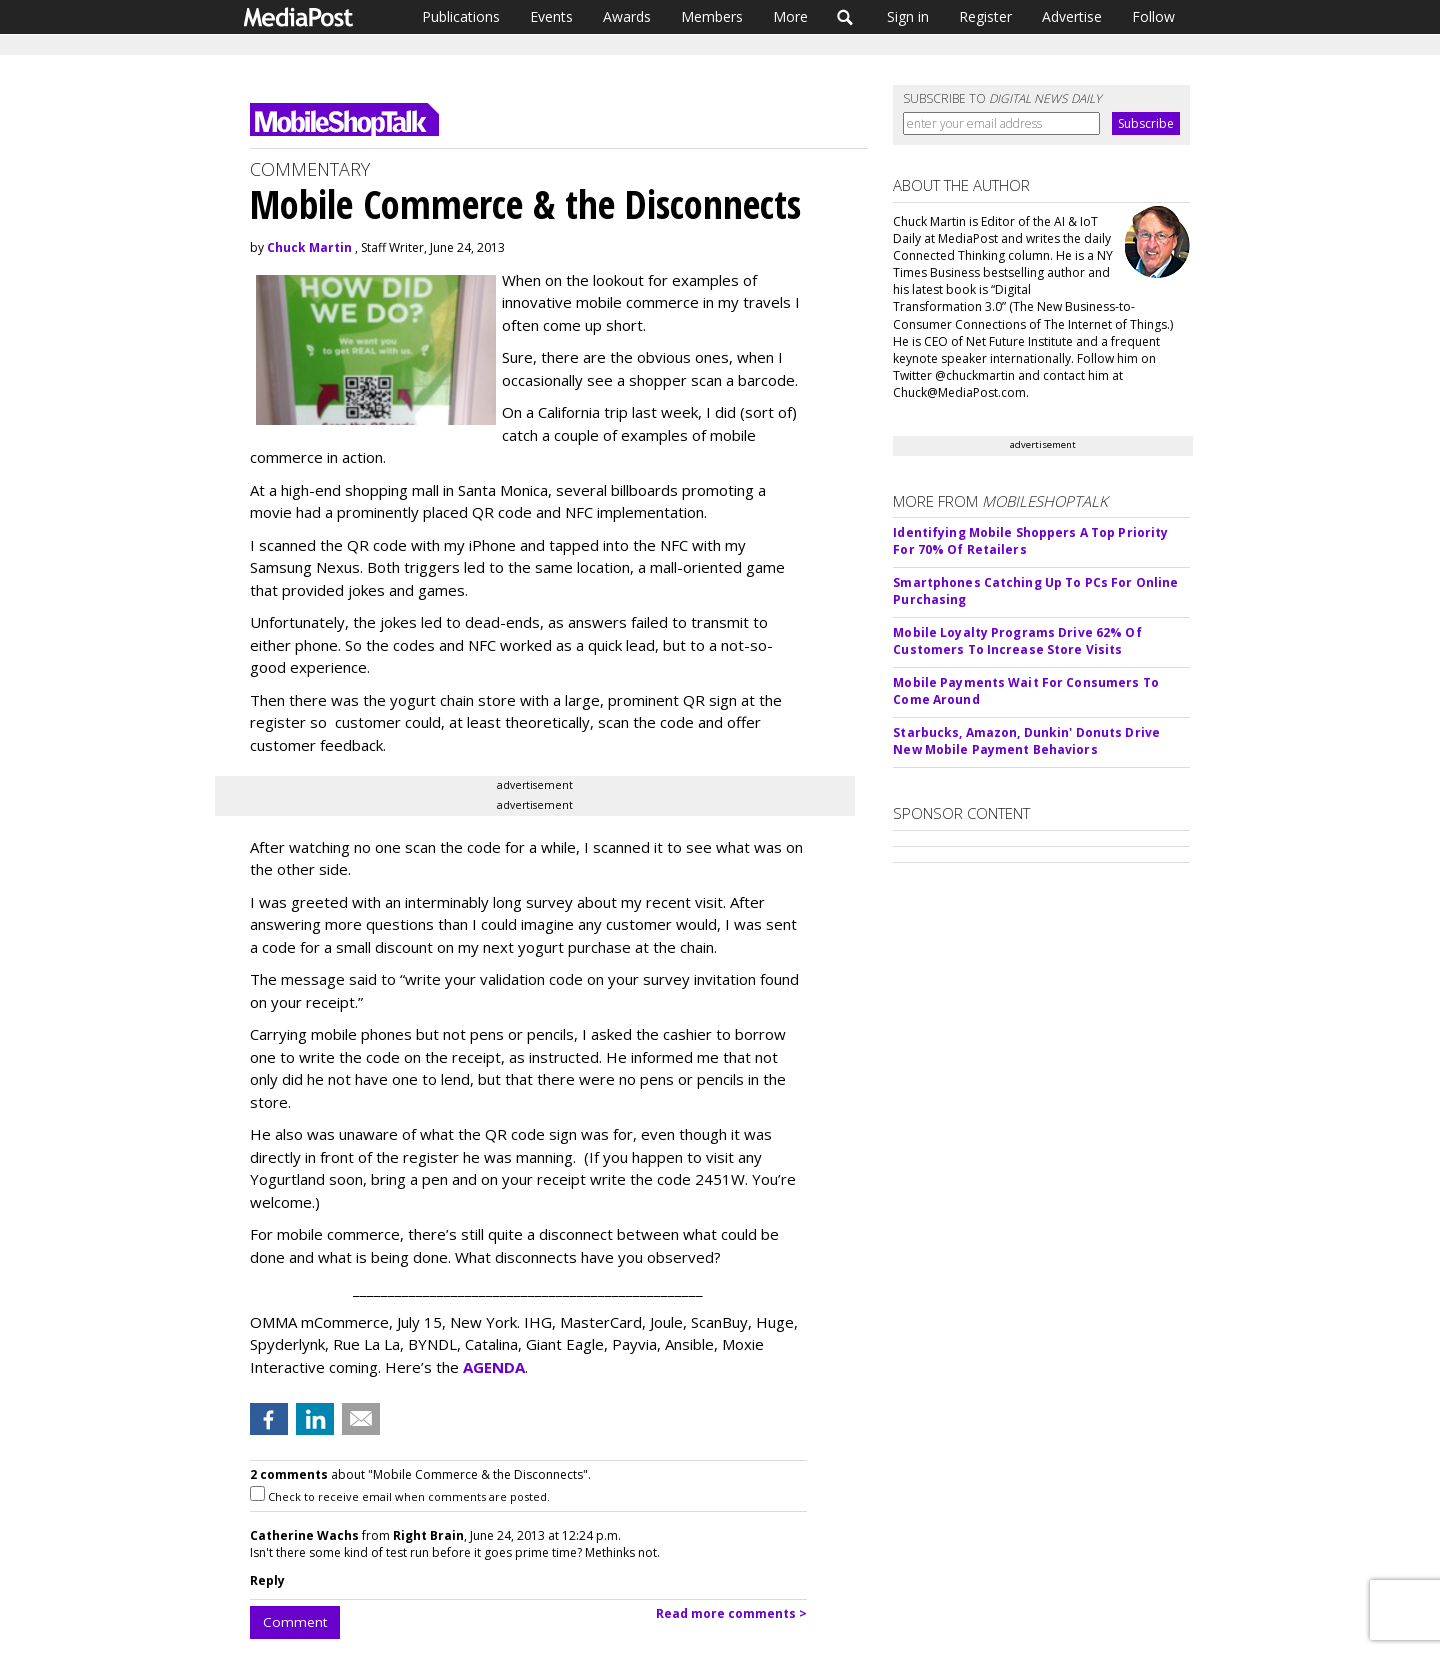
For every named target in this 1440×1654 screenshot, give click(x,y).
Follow (1153, 16)
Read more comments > (731, 1613)
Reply (267, 1580)
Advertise (1072, 16)
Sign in (908, 16)
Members (712, 16)
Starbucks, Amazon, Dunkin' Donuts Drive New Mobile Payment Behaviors (1026, 741)
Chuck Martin (309, 247)
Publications (461, 16)
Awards (627, 16)
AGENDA (494, 1367)
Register (985, 16)
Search (845, 17)
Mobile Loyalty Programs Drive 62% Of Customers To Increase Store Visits (1017, 641)
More (790, 16)
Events (551, 16)
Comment (295, 1622)
